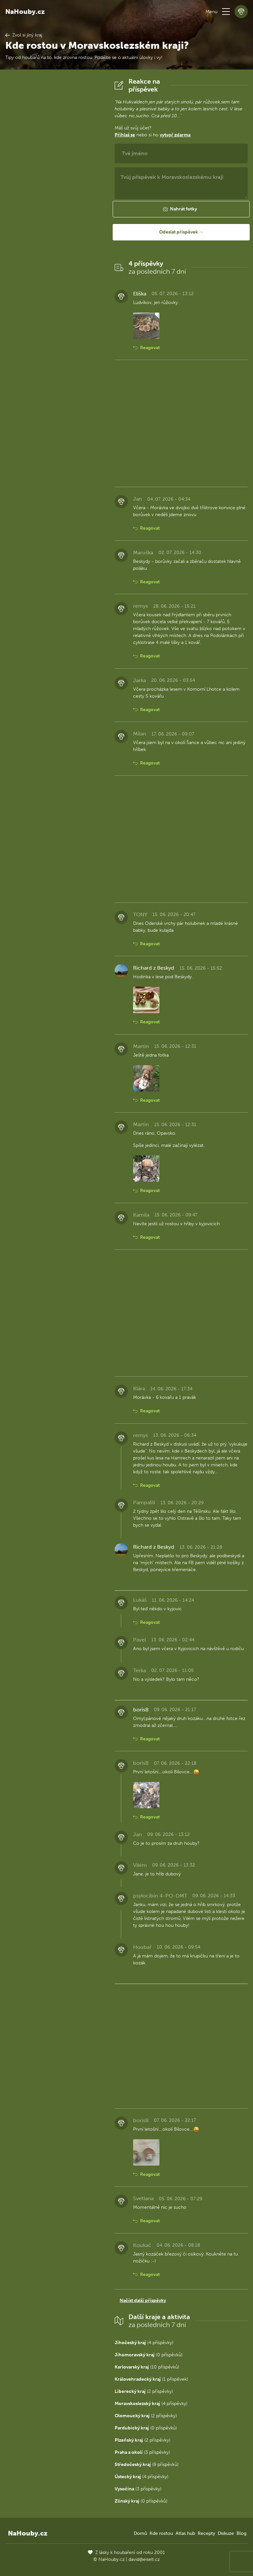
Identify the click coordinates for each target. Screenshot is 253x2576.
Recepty (206, 2533)
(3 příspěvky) (142, 2452)
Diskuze (226, 2533)
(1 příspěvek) (151, 2379)
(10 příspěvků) (147, 2367)
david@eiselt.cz (144, 2559)
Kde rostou (161, 2533)
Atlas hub (185, 2533)
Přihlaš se (125, 135)
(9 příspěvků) (147, 2464)
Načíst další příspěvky (143, 2300)
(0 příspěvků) (149, 2355)
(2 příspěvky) (144, 2391)
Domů (140, 2533)
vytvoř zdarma (175, 135)
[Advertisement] (54, 176)
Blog (241, 2533)
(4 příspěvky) (144, 2342)
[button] (226, 11)
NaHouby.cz (25, 11)
